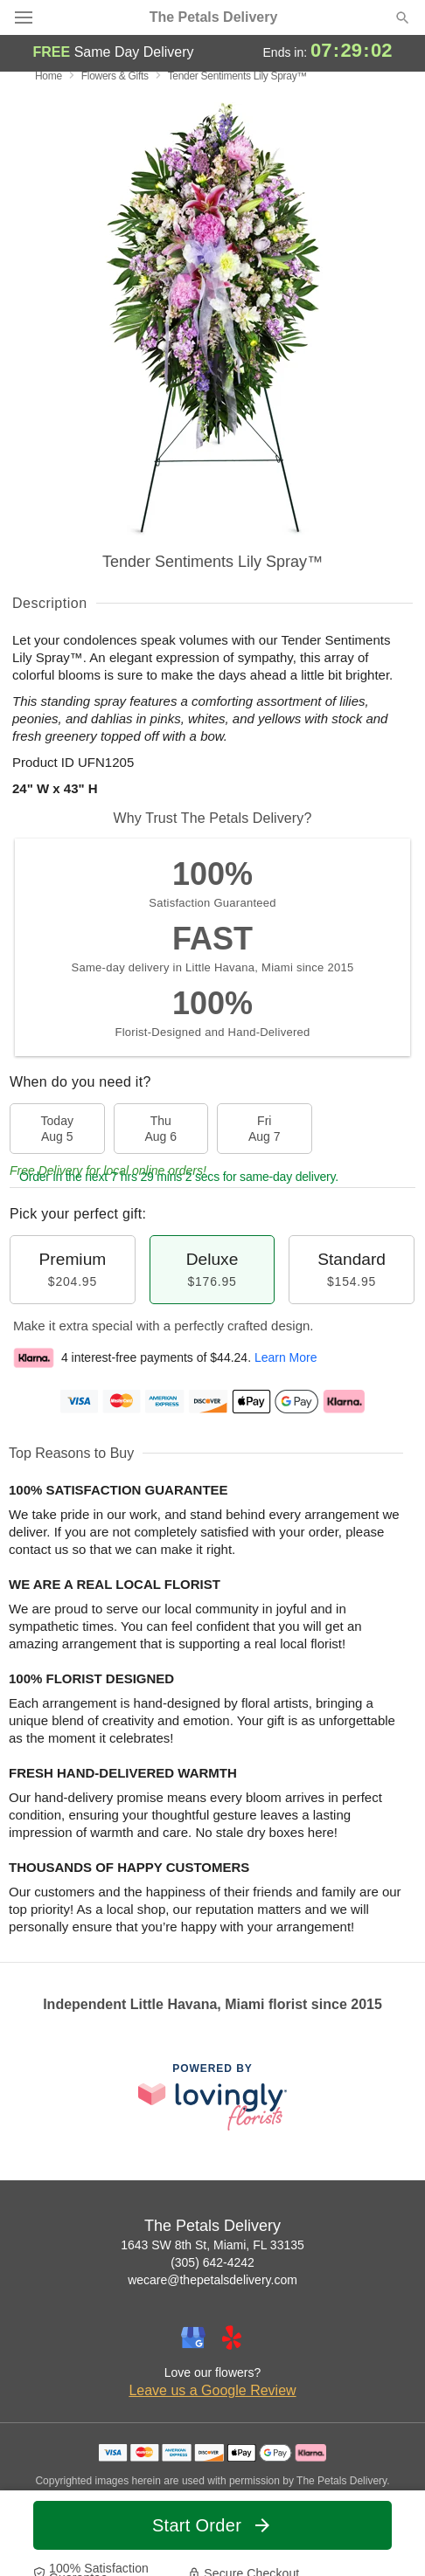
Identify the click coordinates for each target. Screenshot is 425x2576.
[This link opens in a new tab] (212, 2096)
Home (48, 76)
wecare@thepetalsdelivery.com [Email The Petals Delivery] (212, 2280)
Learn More (285, 1357)
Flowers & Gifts (115, 76)
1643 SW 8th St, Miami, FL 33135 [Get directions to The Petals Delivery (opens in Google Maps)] (212, 2245)
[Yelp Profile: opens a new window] (231, 2337)
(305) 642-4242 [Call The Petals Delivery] (212, 2262)
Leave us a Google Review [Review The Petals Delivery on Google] (212, 2390)
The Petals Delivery (214, 17)
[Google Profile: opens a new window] (193, 2337)
